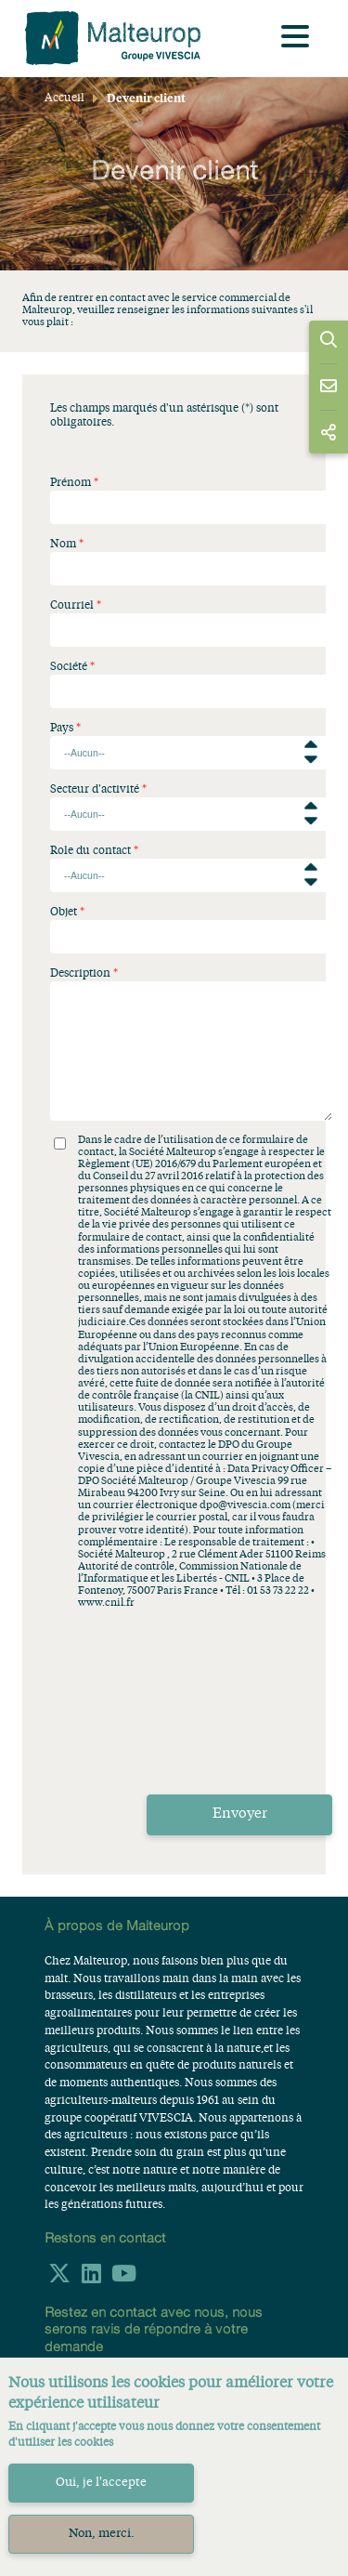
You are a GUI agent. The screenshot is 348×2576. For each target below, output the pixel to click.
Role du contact (90, 851)
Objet (63, 912)
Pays (61, 728)
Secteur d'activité (94, 789)
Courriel (72, 605)
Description (80, 973)
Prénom (70, 483)
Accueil (64, 98)
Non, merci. (102, 2534)
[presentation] (191, 1733)
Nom (63, 544)
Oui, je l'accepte (101, 2483)
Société (68, 667)
